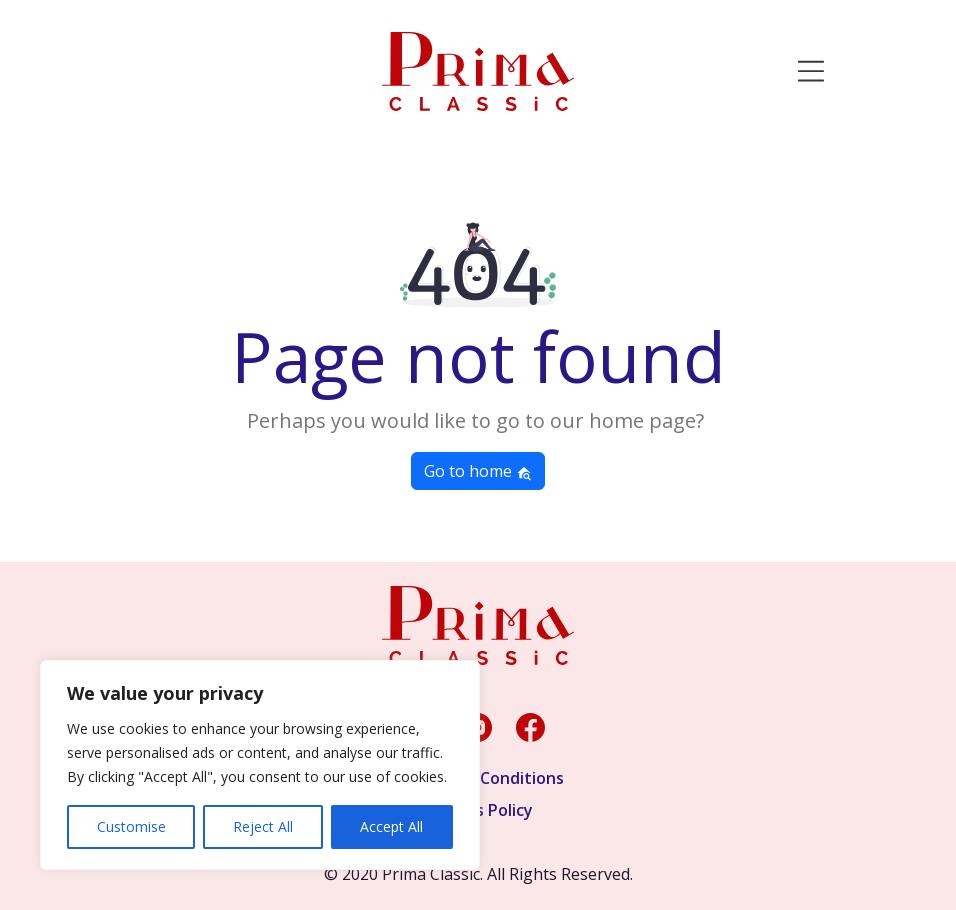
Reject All (263, 826)
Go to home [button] (478, 471)
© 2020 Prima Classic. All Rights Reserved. (478, 874)
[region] (260, 765)
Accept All (391, 826)
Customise (131, 826)
